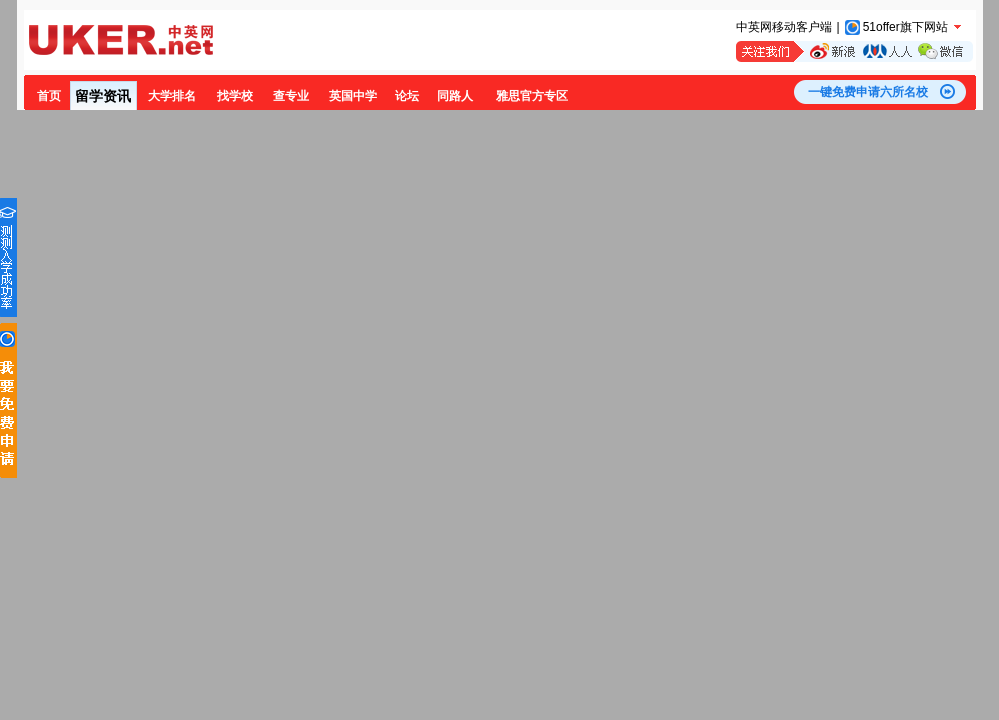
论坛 (407, 96)
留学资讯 (103, 96)
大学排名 (172, 96)
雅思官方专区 (532, 96)
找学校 (235, 96)
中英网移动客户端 (784, 27)
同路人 (455, 96)
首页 (49, 96)
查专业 (291, 96)
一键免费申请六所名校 (868, 92)
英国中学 (353, 96)
